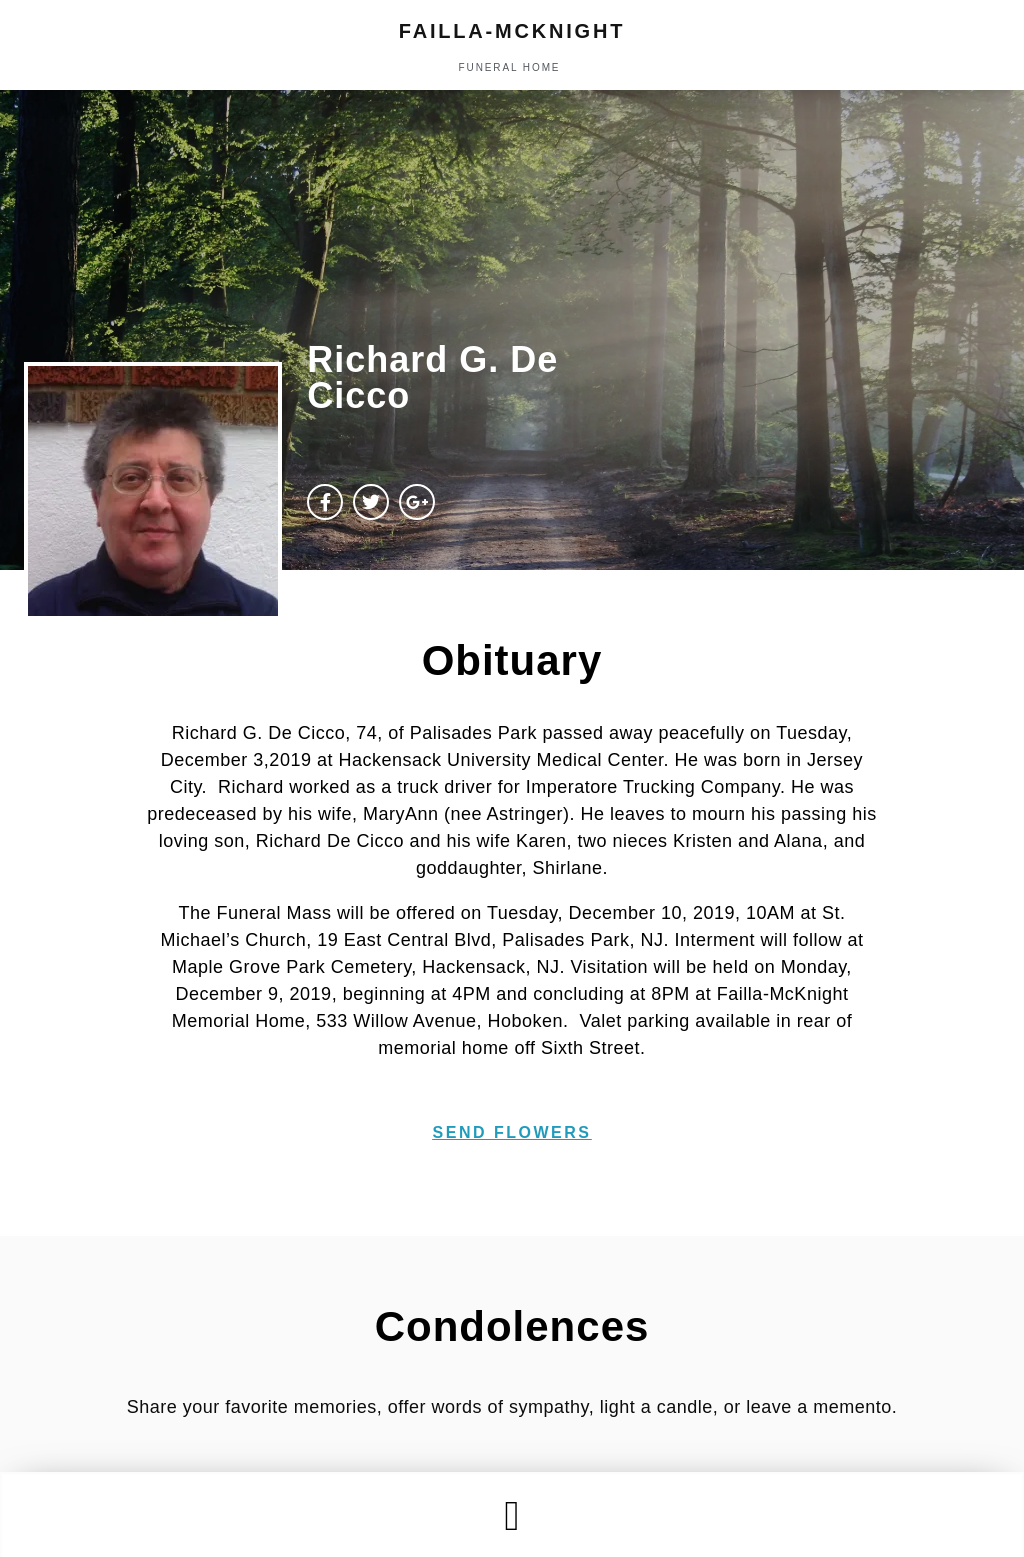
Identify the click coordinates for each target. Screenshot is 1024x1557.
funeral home (510, 67)
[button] (512, 1515)
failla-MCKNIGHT (512, 31)
